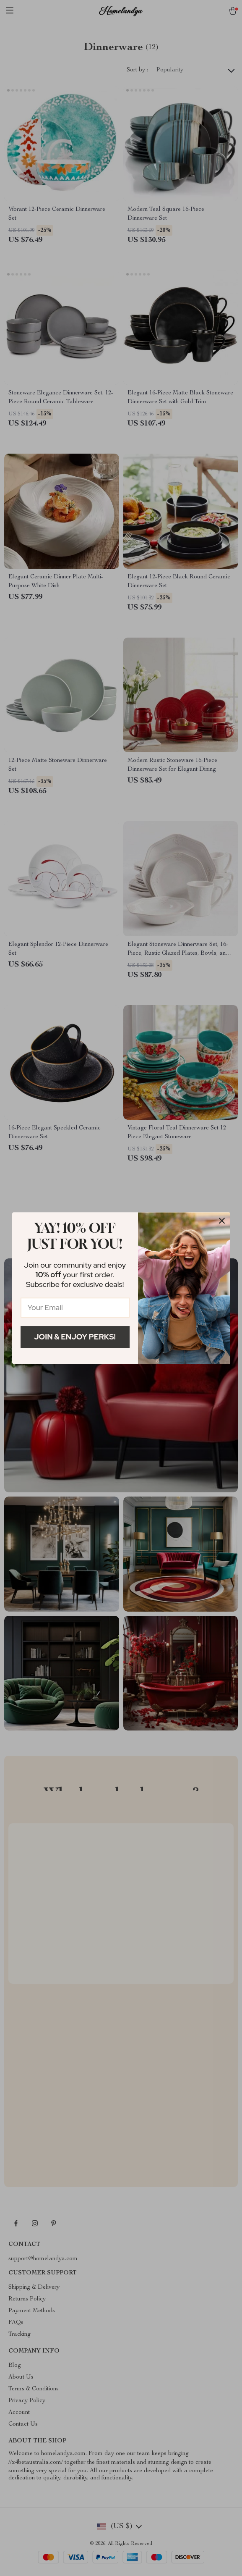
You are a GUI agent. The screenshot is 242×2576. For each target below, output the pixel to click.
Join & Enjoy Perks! (75, 1337)
